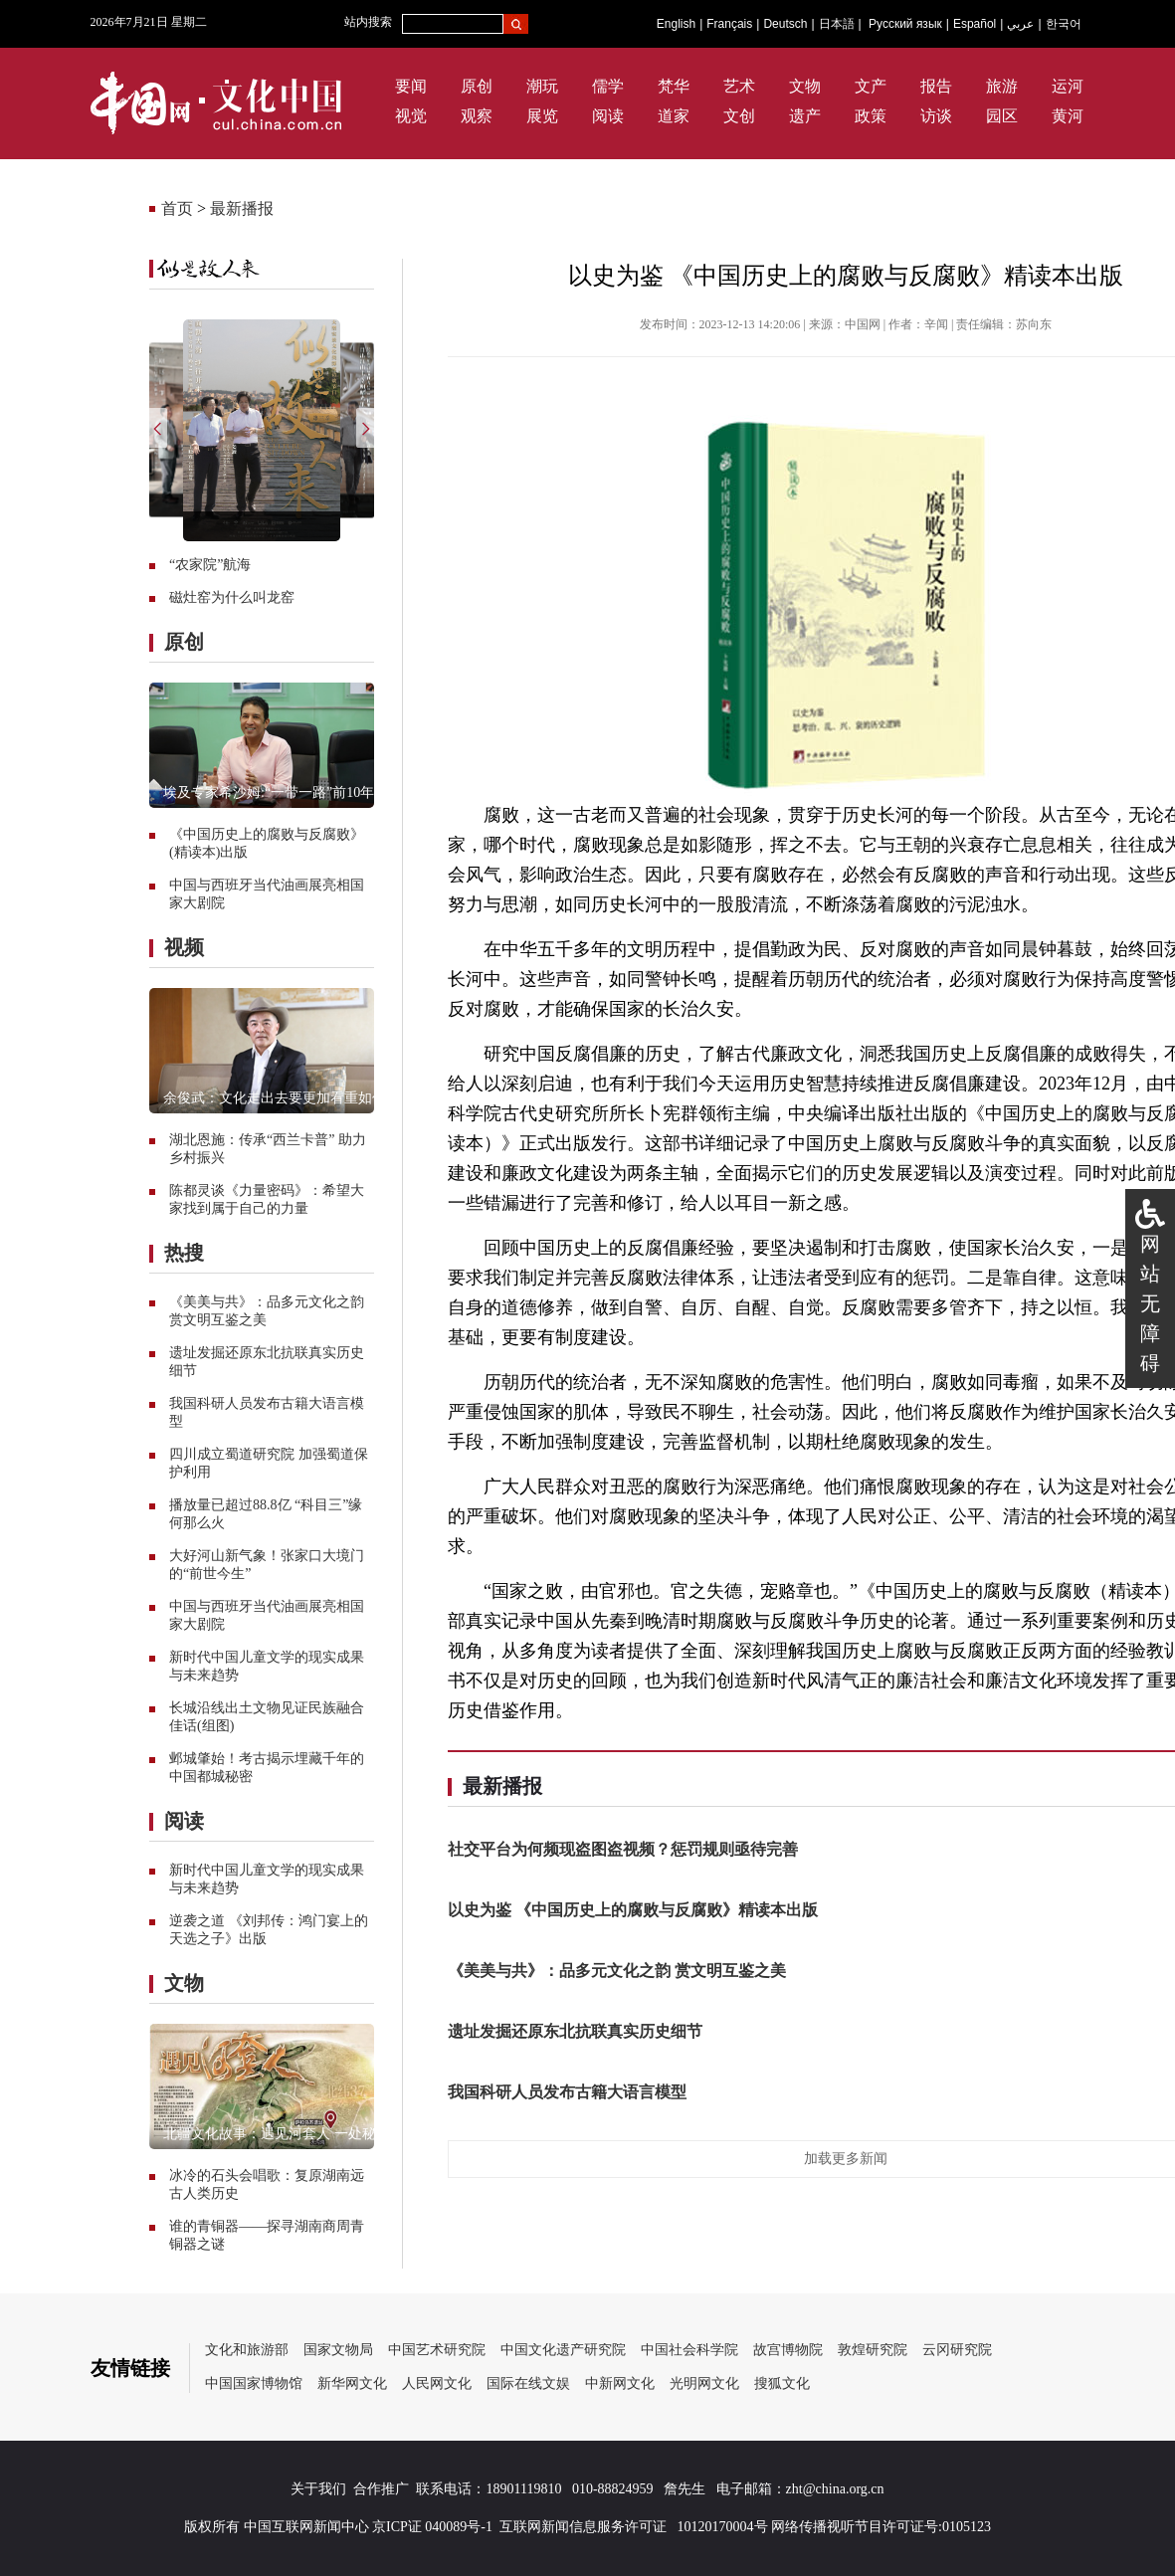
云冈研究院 (957, 2349)
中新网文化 (620, 2383)
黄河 (1067, 115)
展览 (542, 115)
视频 (184, 947)
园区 (1002, 115)
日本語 (837, 24)
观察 (476, 115)
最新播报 (242, 208)
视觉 (411, 115)
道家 (673, 115)
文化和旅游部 (247, 2349)
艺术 (739, 86)
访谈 (936, 115)
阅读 (608, 115)
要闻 (411, 86)
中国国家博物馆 (253, 2383)
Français (729, 24)
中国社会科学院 (689, 2349)
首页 (177, 208)
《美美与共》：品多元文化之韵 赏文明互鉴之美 (617, 1970)
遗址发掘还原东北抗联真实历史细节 (575, 2031)
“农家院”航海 (210, 564)
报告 (936, 86)
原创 (476, 86)
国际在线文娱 (528, 2383)
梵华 (673, 86)
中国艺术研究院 (437, 2349)
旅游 (1002, 86)
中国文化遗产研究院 (563, 2349)
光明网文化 (704, 2383)
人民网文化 (437, 2383)
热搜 (184, 1253)
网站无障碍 (1150, 1303)
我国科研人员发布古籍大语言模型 (567, 2091)
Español (974, 24)
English (676, 24)
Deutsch (785, 24)
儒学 (608, 86)
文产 (870, 86)
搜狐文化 (782, 2383)
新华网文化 (352, 2383)
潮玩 (542, 86)
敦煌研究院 (872, 2349)
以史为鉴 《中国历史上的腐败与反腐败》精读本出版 (633, 1909)
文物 (805, 86)
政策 (870, 115)
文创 (739, 115)
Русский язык (905, 24)
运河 (1067, 86)
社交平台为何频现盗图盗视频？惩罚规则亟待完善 (623, 1849)
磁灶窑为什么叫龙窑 (231, 597)
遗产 (805, 115)
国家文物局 (338, 2349)
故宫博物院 (788, 2349)
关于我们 (318, 2488)
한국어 (1063, 24)
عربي (1020, 24)
